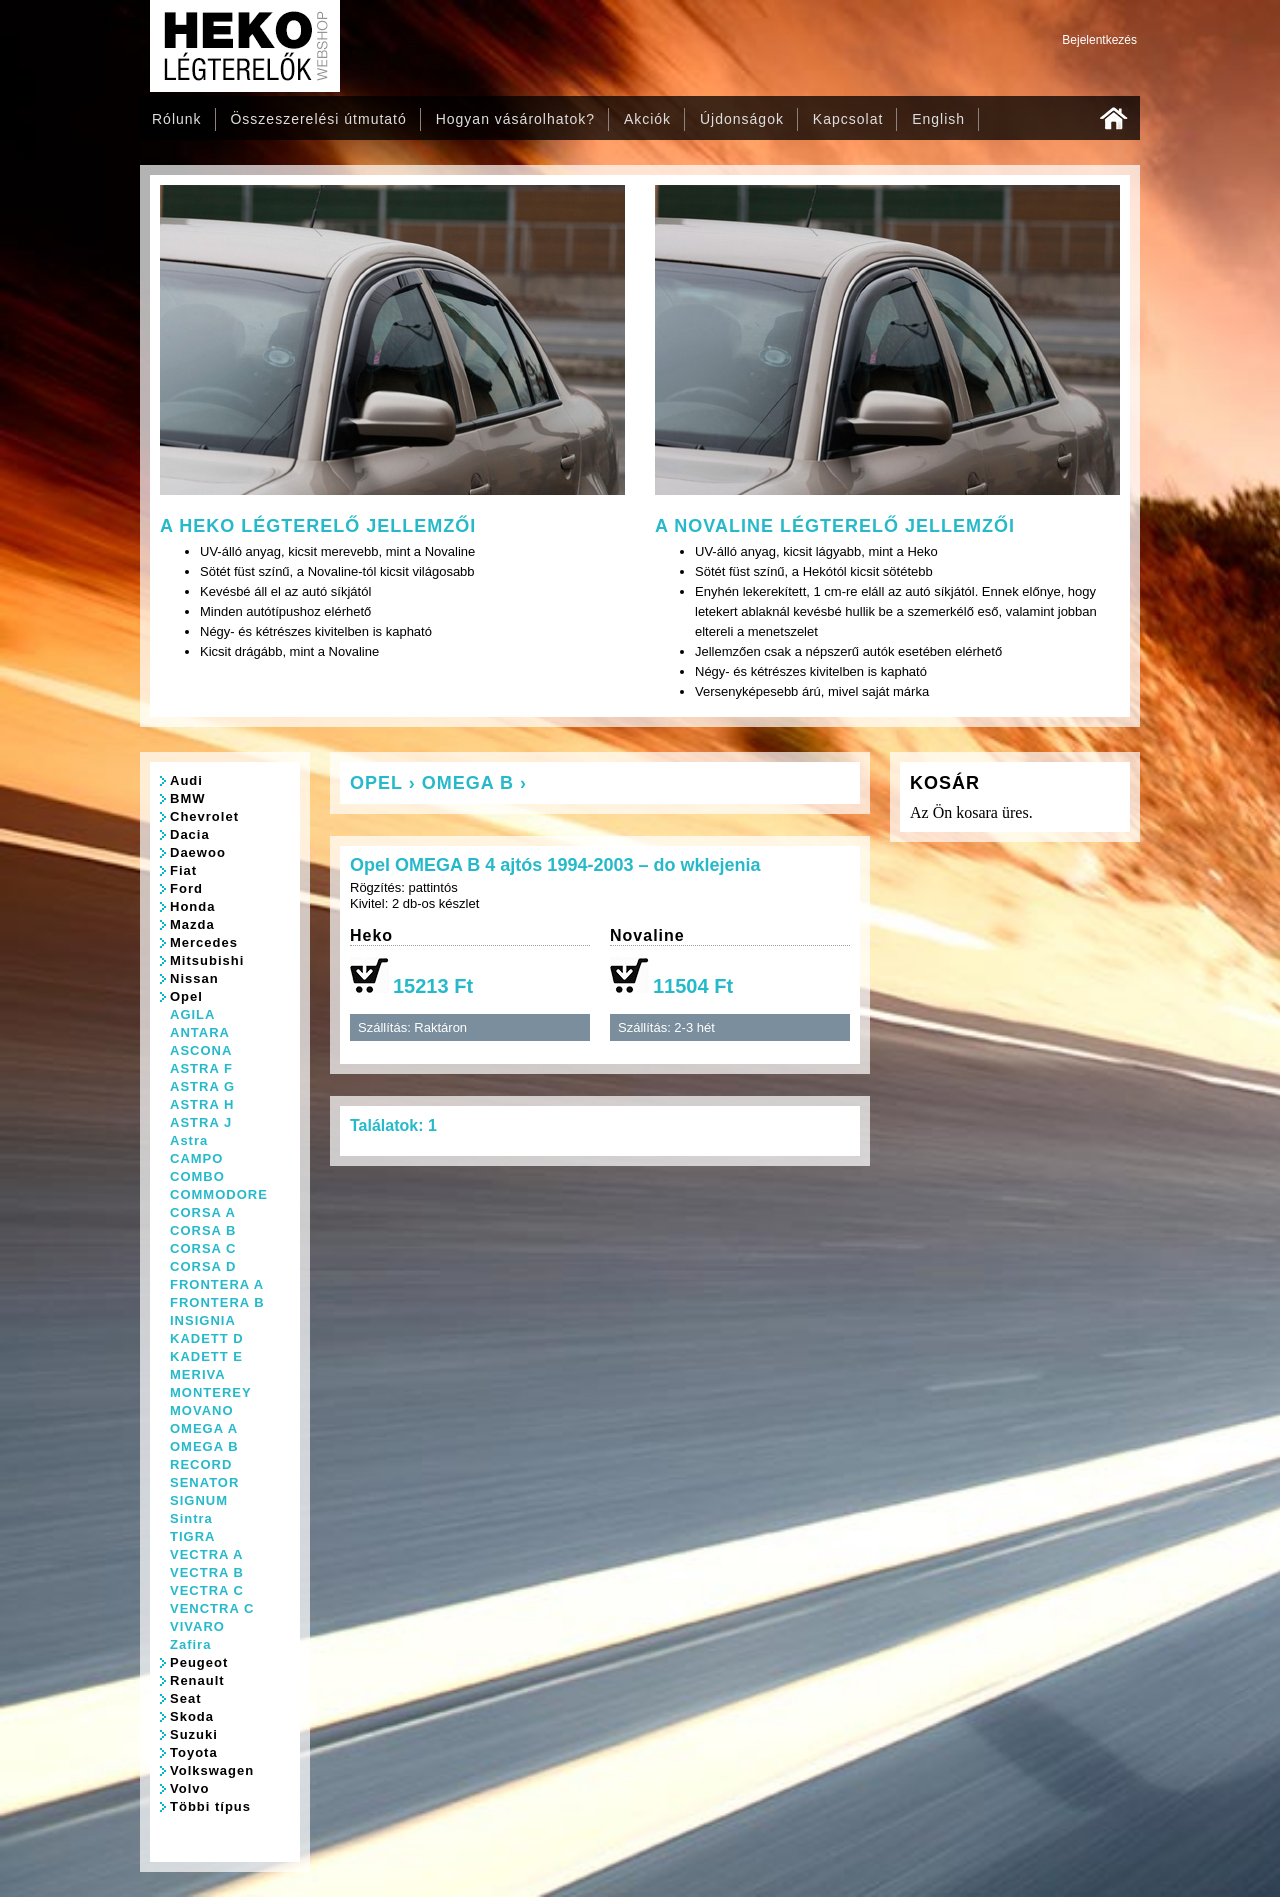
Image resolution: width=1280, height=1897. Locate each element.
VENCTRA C (212, 1608)
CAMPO (196, 1158)
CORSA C (203, 1248)
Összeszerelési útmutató (318, 119)
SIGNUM (199, 1500)
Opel (186, 996)
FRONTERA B (217, 1302)
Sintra (191, 1518)
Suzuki (194, 1734)
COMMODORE (219, 1194)
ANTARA (200, 1032)
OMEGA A (204, 1428)
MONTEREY (211, 1392)
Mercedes (204, 942)
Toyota (194, 1752)
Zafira (190, 1644)
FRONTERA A (217, 1284)
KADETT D (207, 1338)
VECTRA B (207, 1572)
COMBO (197, 1176)
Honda (192, 906)
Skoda (192, 1716)
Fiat (183, 870)
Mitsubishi (207, 960)
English (938, 119)
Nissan (194, 978)
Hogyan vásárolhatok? (515, 119)
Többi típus (210, 1806)
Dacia (190, 834)
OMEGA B (204, 1446)
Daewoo (198, 852)
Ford (186, 888)
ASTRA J (201, 1122)
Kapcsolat (848, 119)
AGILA (192, 1014)
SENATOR (204, 1482)
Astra (189, 1140)
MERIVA (198, 1374)
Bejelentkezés (1099, 40)
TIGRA (192, 1536)
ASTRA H (202, 1104)
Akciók (647, 119)
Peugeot (199, 1662)
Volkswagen (212, 1770)
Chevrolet (204, 816)
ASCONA (201, 1050)
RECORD (201, 1464)
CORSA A (203, 1212)
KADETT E (206, 1356)
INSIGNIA (203, 1320)
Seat (185, 1698)
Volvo (189, 1788)
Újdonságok (742, 119)
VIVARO (197, 1626)
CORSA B (203, 1230)
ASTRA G (202, 1086)
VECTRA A (206, 1554)
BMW (188, 798)
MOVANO (202, 1410)
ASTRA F (201, 1068)
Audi (186, 780)
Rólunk (177, 119)
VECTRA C (207, 1590)
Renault (197, 1680)
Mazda (192, 924)
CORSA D (203, 1266)
